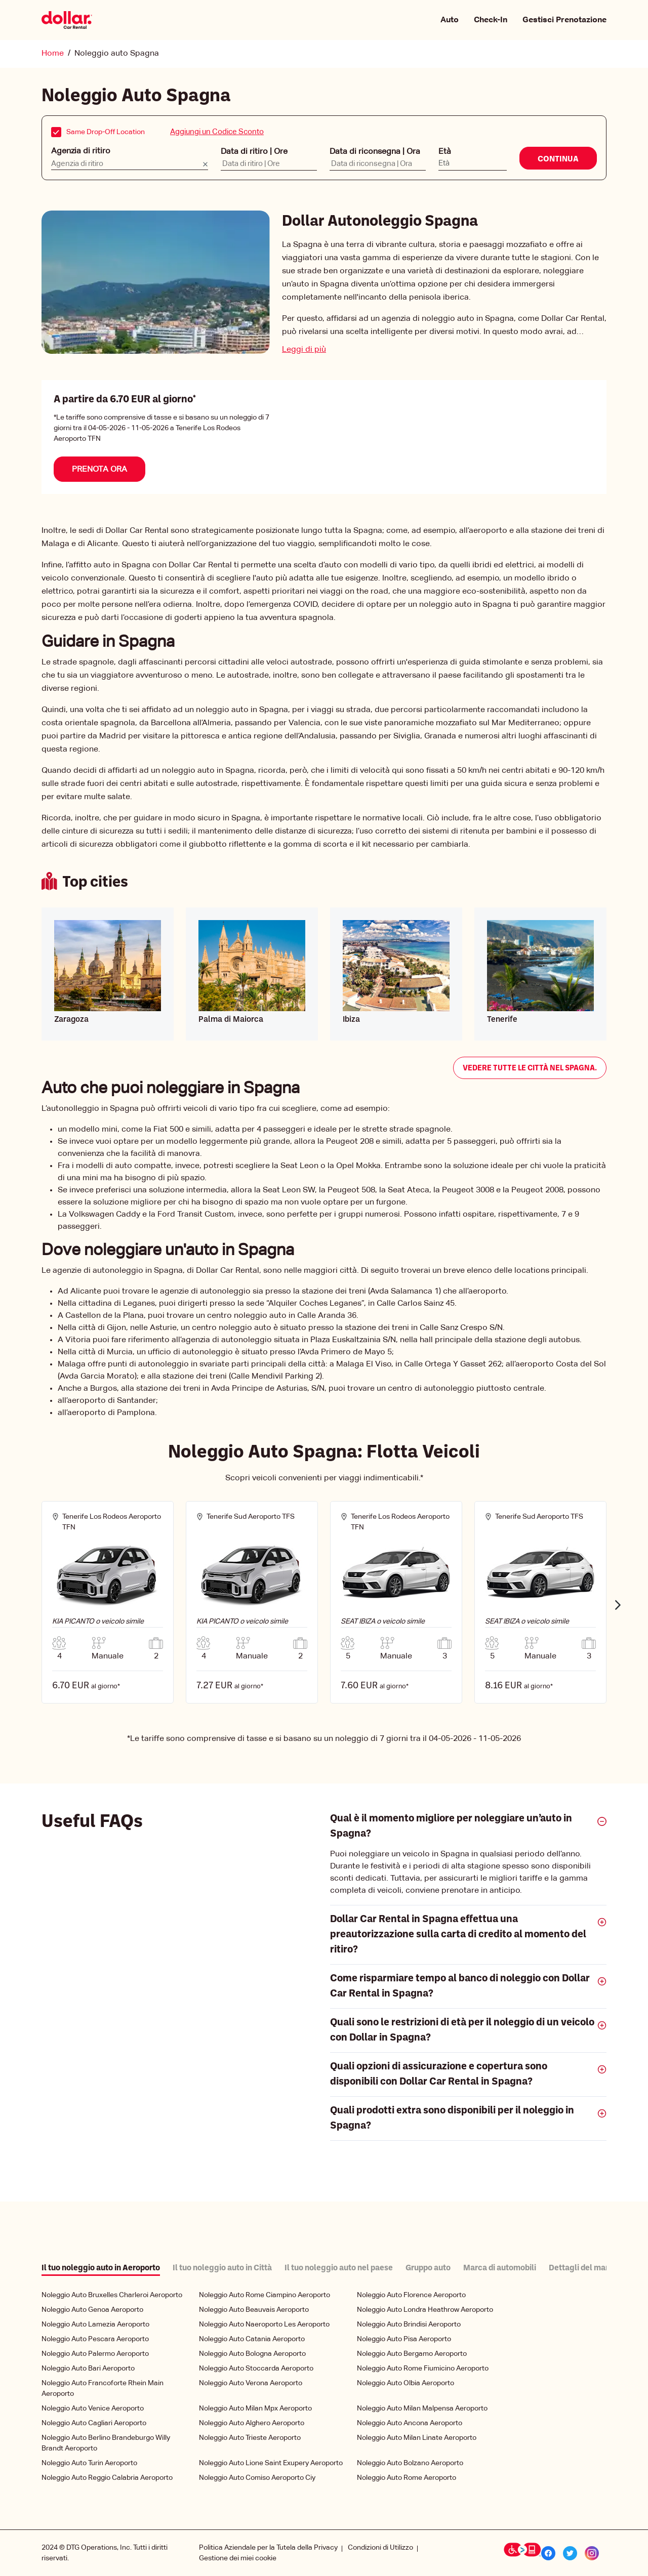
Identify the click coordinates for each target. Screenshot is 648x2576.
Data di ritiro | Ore (254, 151)
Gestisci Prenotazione (564, 20)
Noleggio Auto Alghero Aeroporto (251, 2422)
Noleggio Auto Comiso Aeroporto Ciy (257, 2477)
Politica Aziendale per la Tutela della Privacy (268, 2547)
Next (618, 1604)
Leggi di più (304, 349)
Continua (558, 159)
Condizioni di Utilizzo (380, 2547)
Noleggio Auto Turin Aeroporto (89, 2462)
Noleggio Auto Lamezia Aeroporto (95, 2324)
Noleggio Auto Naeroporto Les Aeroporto (264, 2324)
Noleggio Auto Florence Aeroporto (411, 2294)
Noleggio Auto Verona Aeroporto (250, 2382)
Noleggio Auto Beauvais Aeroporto (254, 2309)
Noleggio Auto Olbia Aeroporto (405, 2382)
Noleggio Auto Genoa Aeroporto (92, 2309)
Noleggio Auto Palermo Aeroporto (95, 2353)
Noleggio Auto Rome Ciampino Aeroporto (264, 2294)
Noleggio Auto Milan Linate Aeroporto (416, 2437)
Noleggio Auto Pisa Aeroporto (404, 2338)
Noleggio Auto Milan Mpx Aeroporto (255, 2408)
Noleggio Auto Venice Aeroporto (93, 2408)
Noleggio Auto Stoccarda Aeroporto (256, 2368)
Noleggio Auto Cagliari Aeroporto (94, 2422)
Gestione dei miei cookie (237, 2557)
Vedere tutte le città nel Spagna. (530, 1068)
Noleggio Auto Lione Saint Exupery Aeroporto (271, 2462)
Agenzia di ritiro (80, 151)
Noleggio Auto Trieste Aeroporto (250, 2437)
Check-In (490, 20)
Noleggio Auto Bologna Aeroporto (252, 2353)
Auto (449, 20)
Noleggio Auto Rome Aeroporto (406, 2477)
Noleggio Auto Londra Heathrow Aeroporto (425, 2309)
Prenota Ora (99, 469)
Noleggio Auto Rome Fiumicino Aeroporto (423, 2368)
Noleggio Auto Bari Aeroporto (88, 2368)
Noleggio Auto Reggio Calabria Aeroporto (107, 2477)
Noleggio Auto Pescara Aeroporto (95, 2338)
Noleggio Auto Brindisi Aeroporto (409, 2324)
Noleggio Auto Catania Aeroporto (252, 2338)
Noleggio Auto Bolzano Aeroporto (410, 2462)
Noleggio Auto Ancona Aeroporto (409, 2422)
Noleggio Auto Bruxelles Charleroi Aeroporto (112, 2294)
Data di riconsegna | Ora (375, 151)
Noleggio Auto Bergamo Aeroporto (412, 2353)
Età (444, 151)
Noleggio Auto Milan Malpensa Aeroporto (422, 2408)
